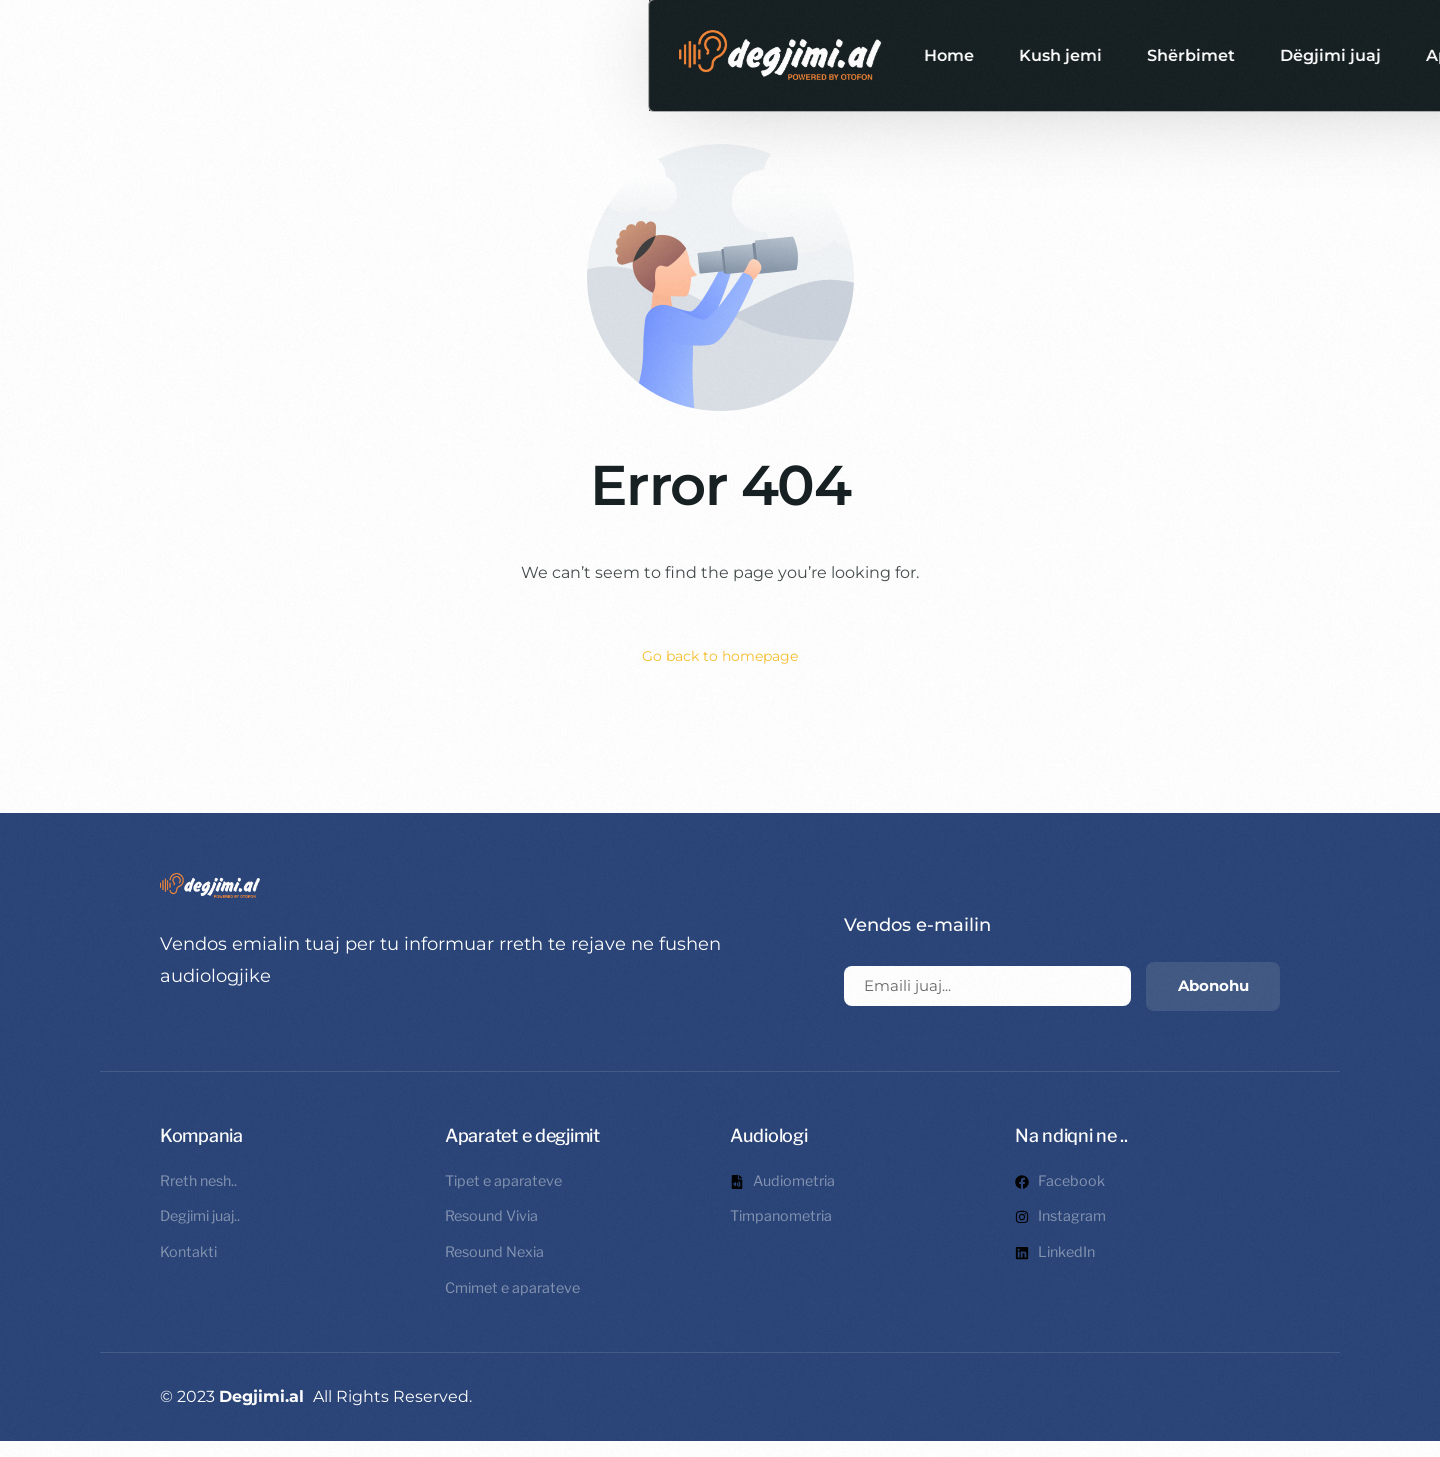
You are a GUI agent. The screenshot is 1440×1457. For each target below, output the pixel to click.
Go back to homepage (720, 657)
